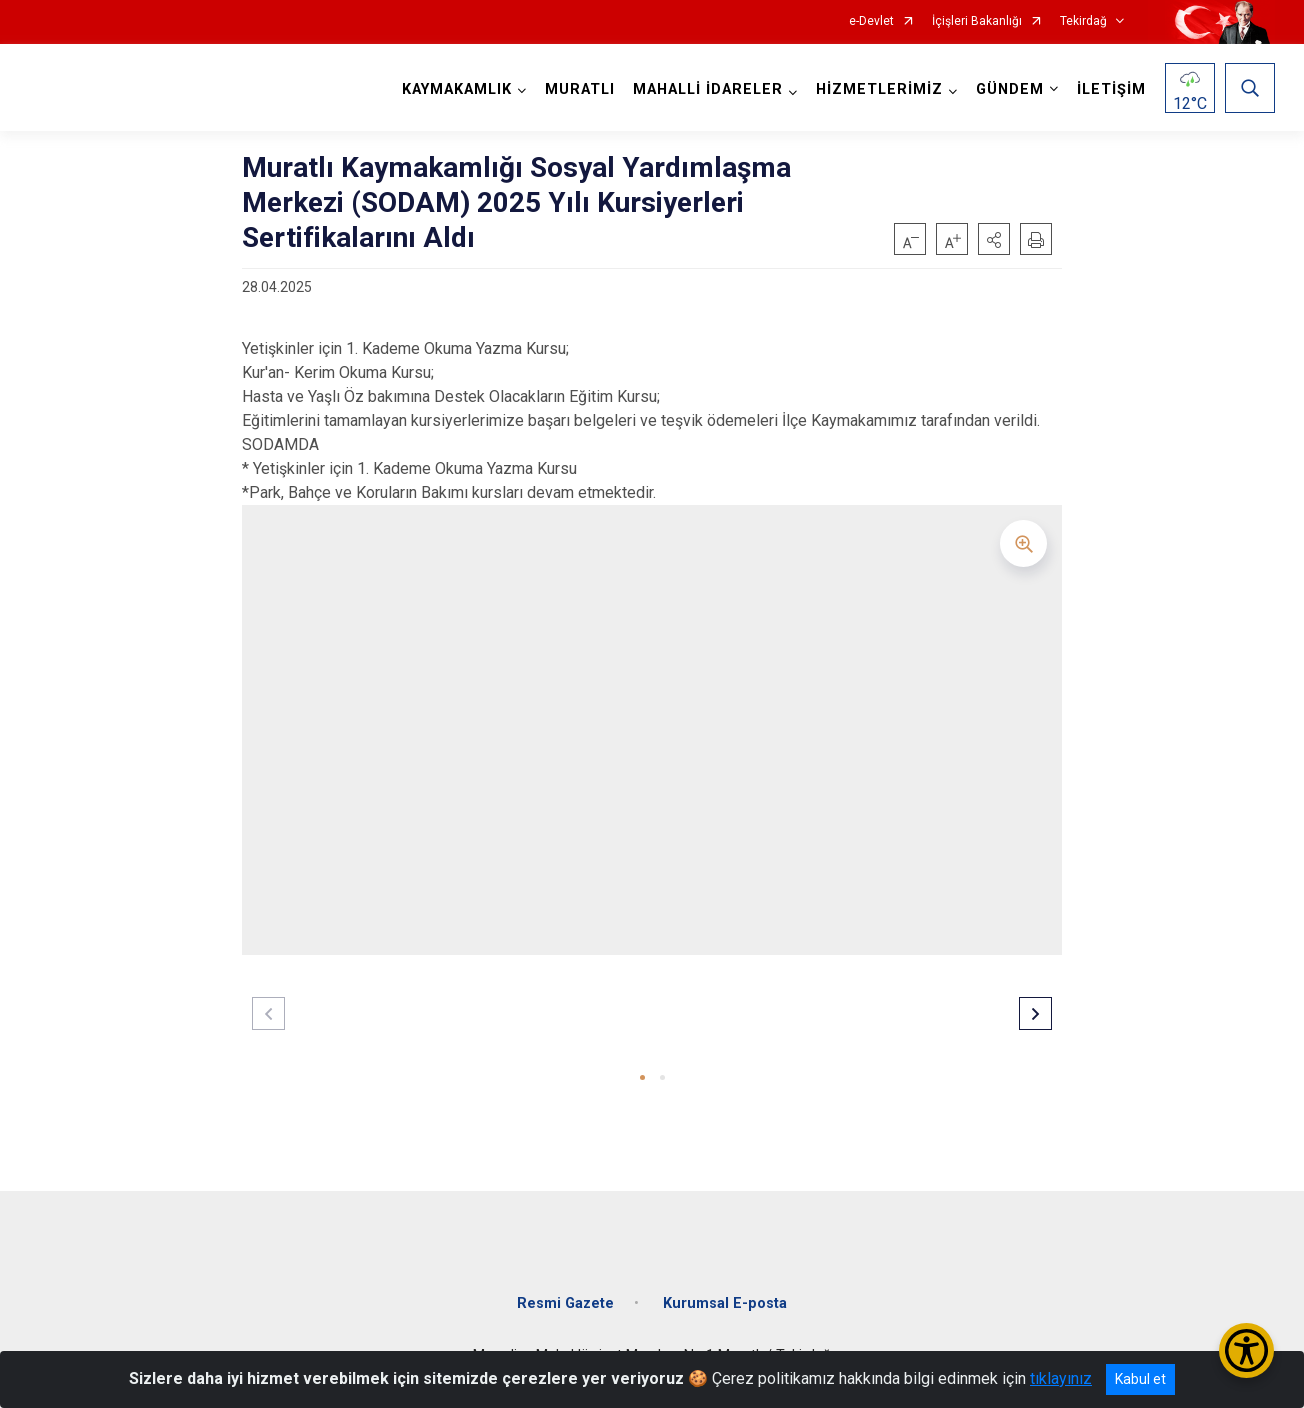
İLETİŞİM (1111, 89)
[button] (994, 239)
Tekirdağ (1083, 21)
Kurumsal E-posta (725, 1303)
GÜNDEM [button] (1010, 89)
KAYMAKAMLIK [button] (457, 89)
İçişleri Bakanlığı (977, 21)
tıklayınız (1061, 1378)
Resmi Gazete (565, 1303)
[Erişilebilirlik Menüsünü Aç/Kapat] (1246, 1350)
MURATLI (580, 89)
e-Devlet (871, 21)
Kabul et (1140, 1379)
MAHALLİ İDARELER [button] (708, 89)
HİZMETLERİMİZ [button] (879, 89)
